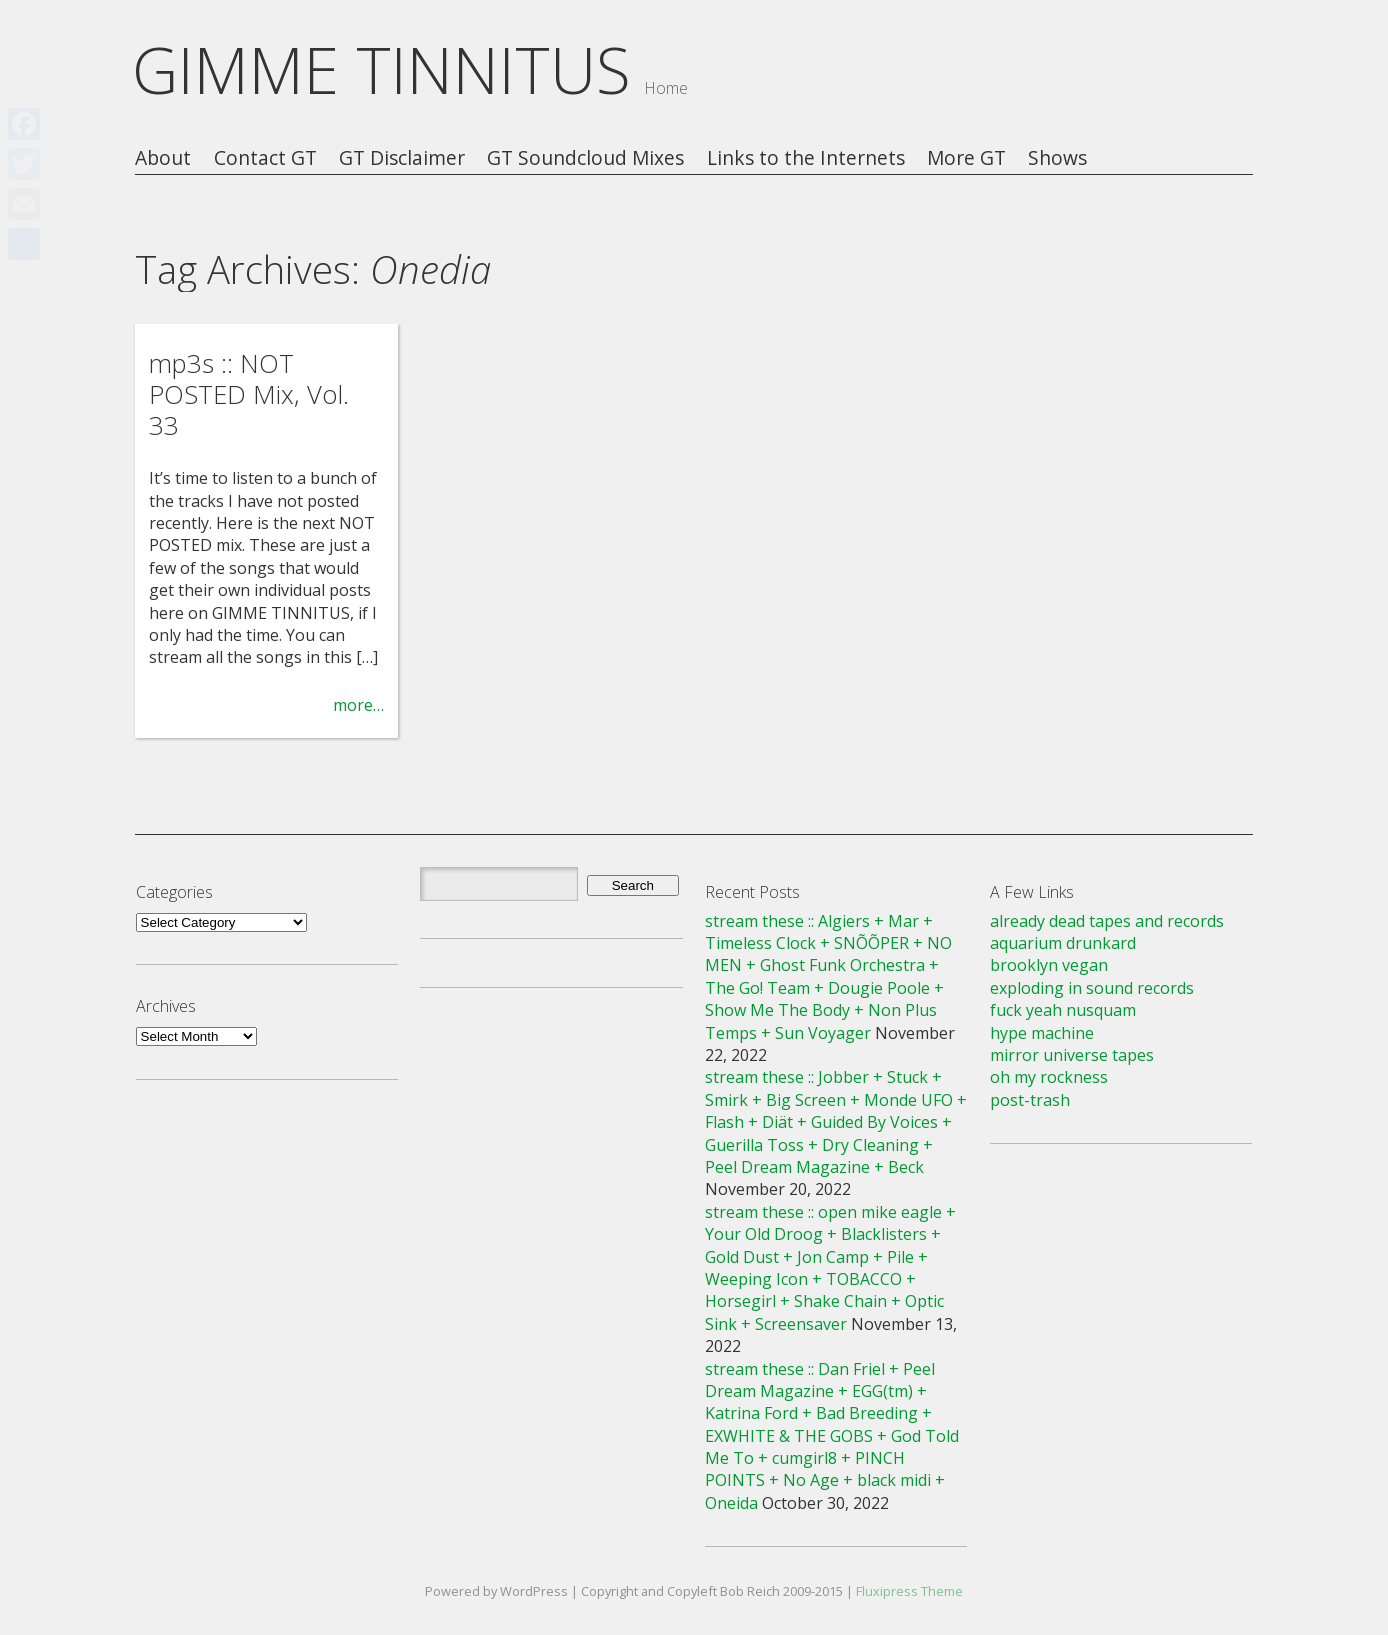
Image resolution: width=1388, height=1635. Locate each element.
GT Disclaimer (402, 158)
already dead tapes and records (1107, 921)
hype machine (1042, 1033)
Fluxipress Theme (909, 1591)
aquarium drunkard (1063, 943)
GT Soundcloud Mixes (585, 158)
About (163, 158)
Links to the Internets (806, 158)
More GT (966, 158)
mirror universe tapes (1072, 1055)
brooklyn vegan (1049, 965)
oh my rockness (1049, 1077)
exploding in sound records (1092, 988)
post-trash (1030, 1100)
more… (358, 705)
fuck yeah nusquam (1063, 1010)
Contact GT (265, 158)
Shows (1057, 158)
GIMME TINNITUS (381, 69)
